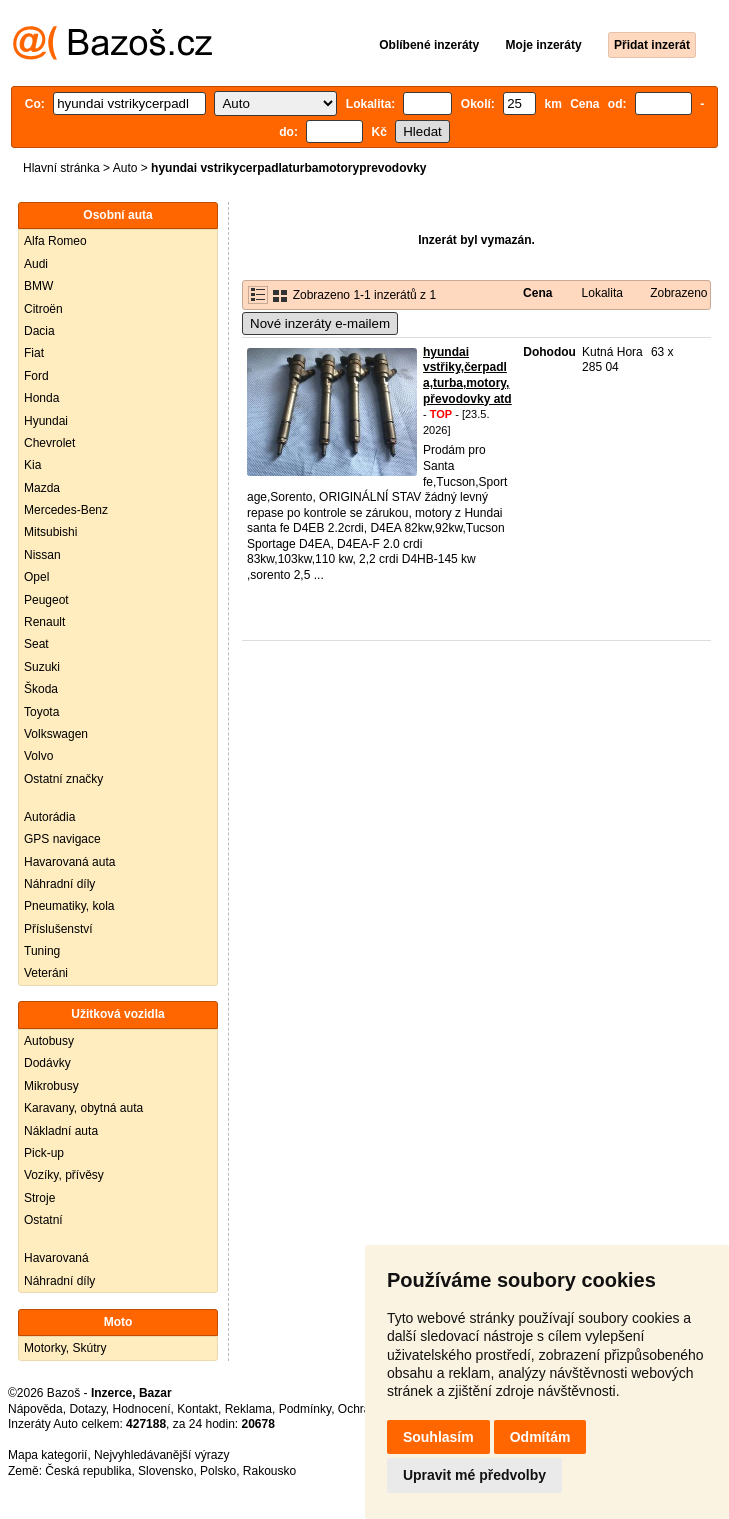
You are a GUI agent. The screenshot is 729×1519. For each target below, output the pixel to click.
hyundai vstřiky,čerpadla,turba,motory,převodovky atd (467, 375)
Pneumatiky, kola (69, 906)
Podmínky (305, 1409)
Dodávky (47, 1063)
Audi (36, 264)
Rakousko (269, 1471)
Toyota (41, 712)
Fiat (34, 353)
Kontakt (197, 1409)
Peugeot (46, 600)
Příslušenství (58, 929)
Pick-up (44, 1153)
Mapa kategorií (47, 1455)
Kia (32, 465)
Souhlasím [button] (438, 1437)
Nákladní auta (61, 1131)
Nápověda (35, 1409)
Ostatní (43, 1220)
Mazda (42, 488)
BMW (38, 286)
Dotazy (87, 1409)
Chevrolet (49, 443)
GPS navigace (62, 839)
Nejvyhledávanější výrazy (161, 1455)
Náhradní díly (59, 884)
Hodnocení (142, 1409)
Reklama (248, 1409)
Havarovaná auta (69, 862)
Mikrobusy (51, 1086)
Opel (36, 577)
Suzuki (42, 667)
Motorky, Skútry (65, 1348)
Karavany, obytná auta (83, 1108)
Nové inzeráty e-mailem (320, 323)
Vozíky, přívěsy (64, 1175)
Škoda (41, 689)
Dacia (39, 331)
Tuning (42, 951)
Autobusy (49, 1041)
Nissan (42, 555)
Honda (41, 398)
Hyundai (46, 421)
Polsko (218, 1471)
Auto (125, 168)
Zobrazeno (678, 293)
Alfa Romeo (55, 241)
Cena (537, 293)
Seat (36, 644)
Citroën (43, 309)
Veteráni (46, 973)
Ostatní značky (63, 779)
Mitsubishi (50, 532)
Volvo (38, 756)
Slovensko (165, 1471)
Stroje (39, 1198)
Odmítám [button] (540, 1437)
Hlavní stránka (61, 168)
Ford (36, 376)
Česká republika (88, 1471)
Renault (44, 622)
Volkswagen (56, 734)
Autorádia (49, 817)
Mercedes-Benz (66, 510)
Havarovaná (56, 1258)
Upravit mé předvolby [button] (474, 1475)
